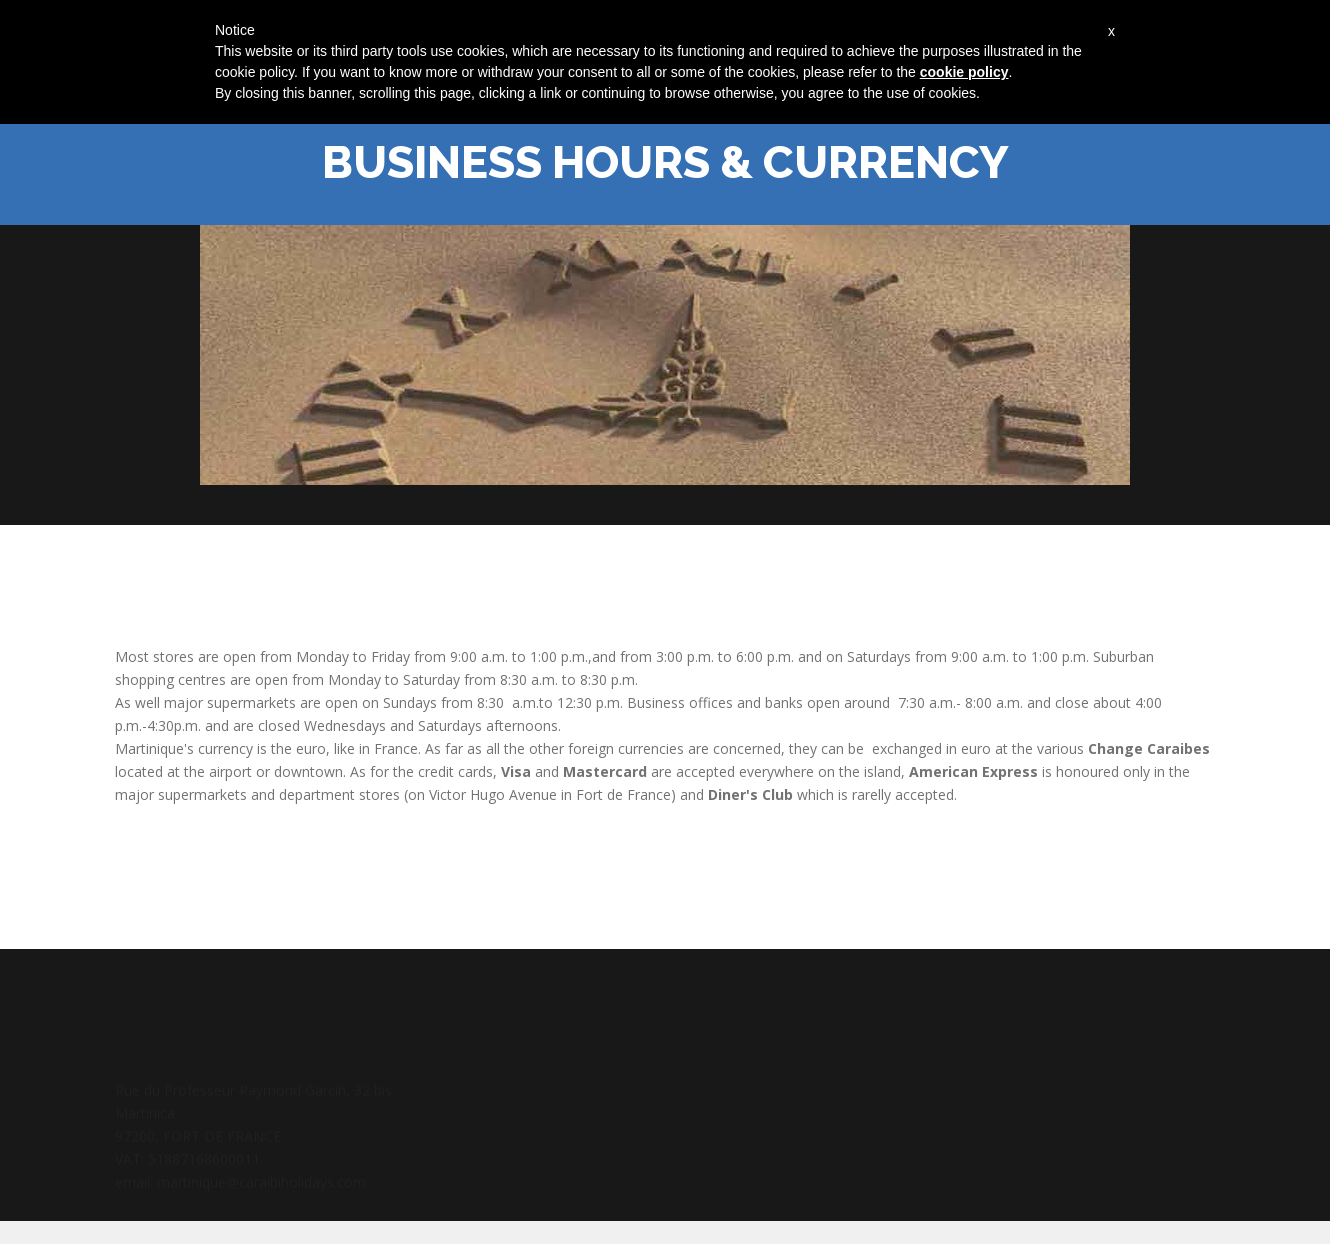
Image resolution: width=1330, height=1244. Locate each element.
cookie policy (964, 72)
